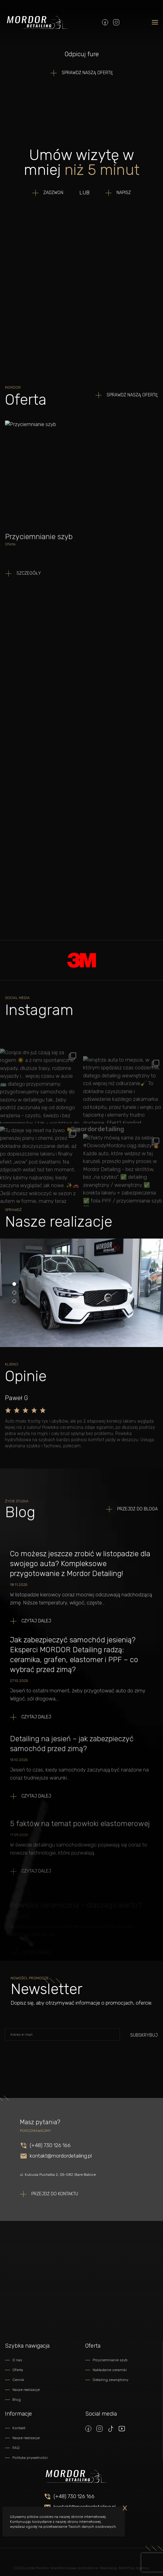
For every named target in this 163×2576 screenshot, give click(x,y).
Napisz (124, 192)
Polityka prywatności (30, 2457)
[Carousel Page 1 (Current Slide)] (14, 1284)
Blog (16, 2399)
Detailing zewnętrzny (110, 2380)
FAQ (16, 2448)
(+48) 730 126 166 (74, 2496)
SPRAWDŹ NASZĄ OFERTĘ (87, 72)
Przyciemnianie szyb (110, 2360)
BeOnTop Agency (134, 2568)
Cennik (18, 2380)
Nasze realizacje (26, 2389)
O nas (17, 2360)
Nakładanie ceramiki (110, 2370)
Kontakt (18, 2428)
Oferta (17, 2370)
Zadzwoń (53, 192)
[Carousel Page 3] (14, 1301)
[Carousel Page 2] (14, 1292)
